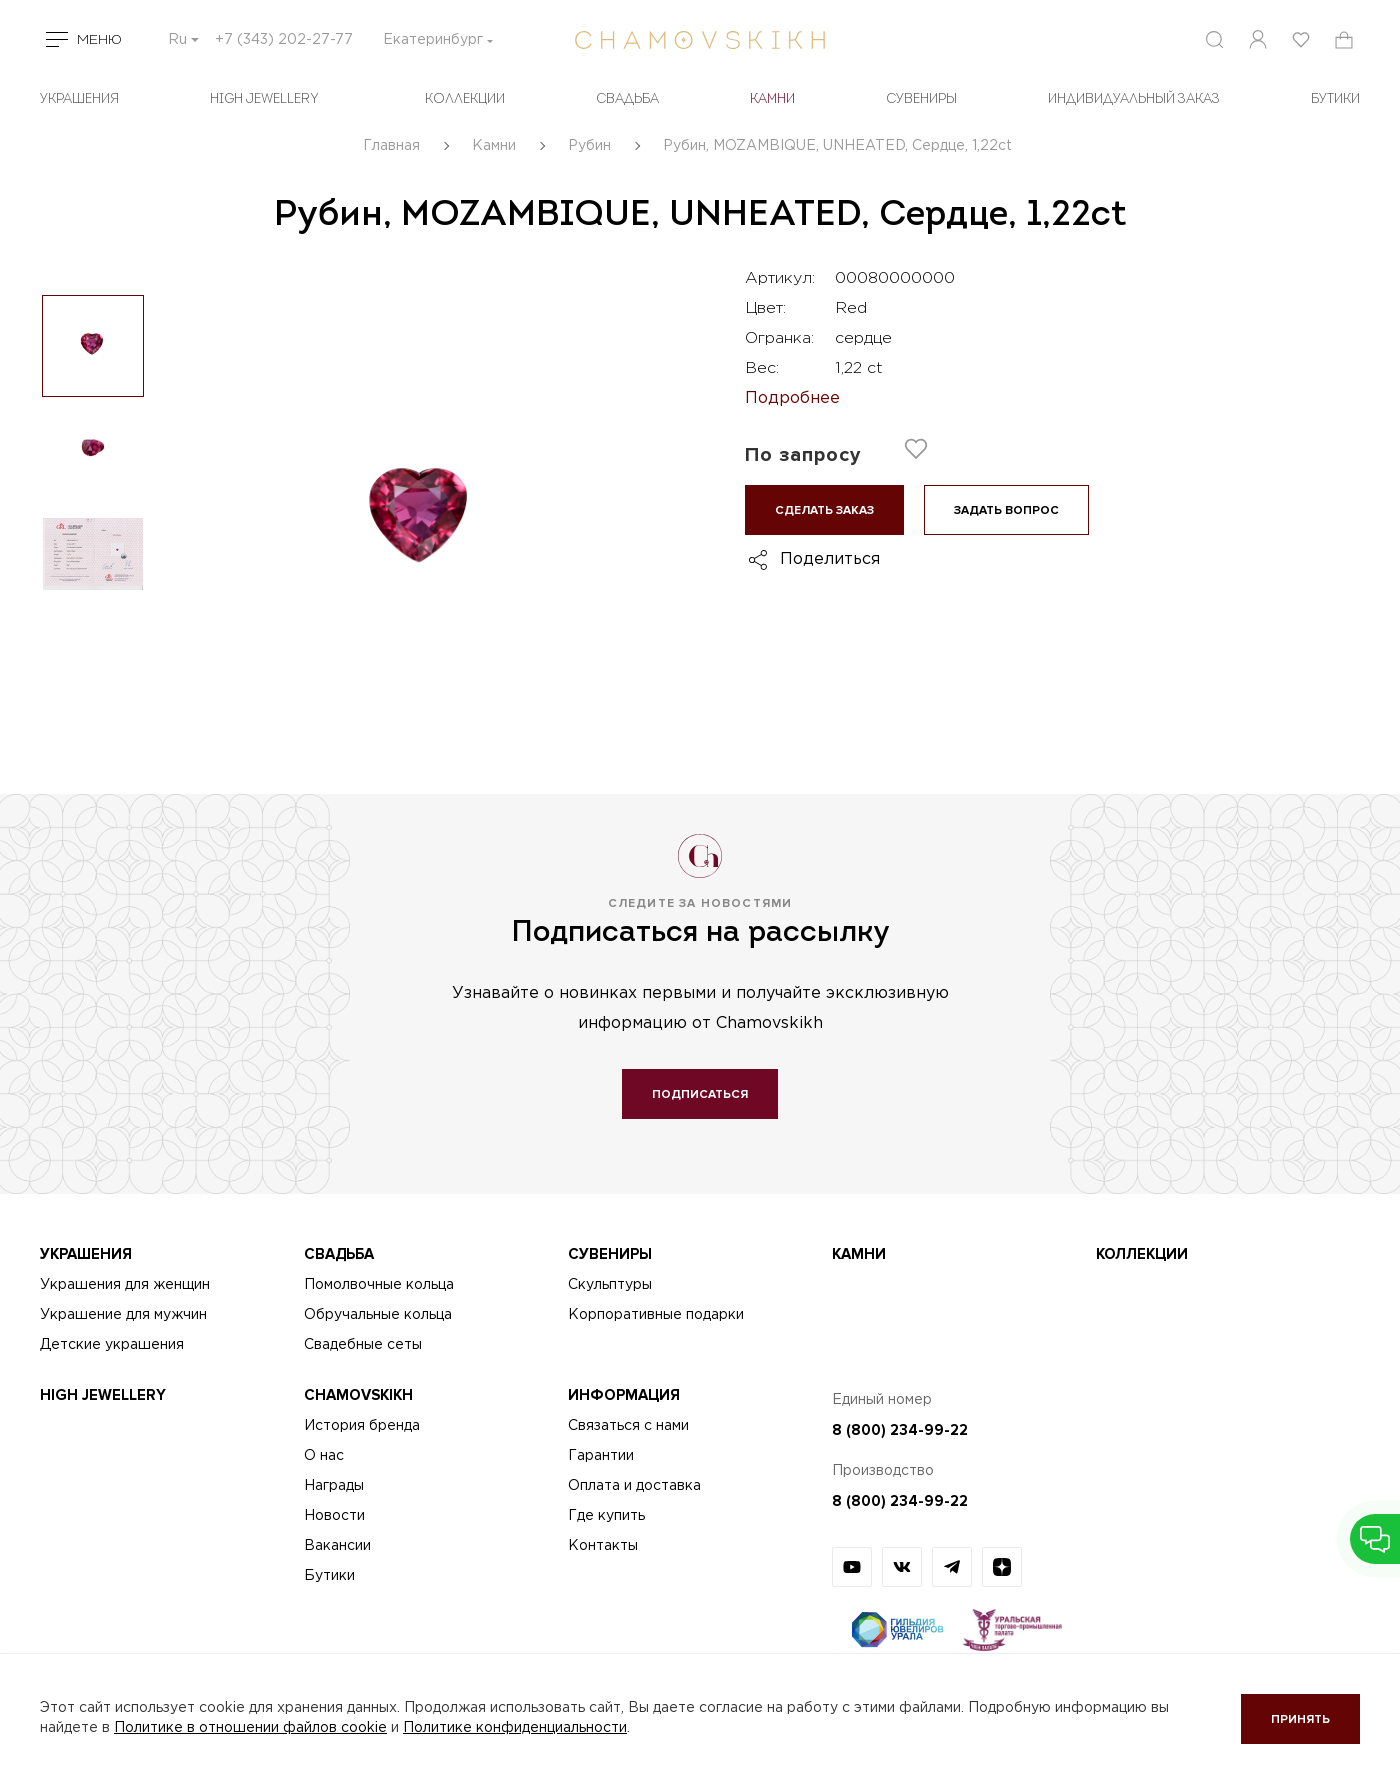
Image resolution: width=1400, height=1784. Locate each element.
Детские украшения (112, 1345)
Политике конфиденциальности (515, 1728)
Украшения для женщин (125, 1285)
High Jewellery (264, 99)
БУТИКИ (1335, 99)
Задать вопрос (1006, 510)
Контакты (603, 1546)
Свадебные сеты (363, 1345)
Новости (334, 1516)
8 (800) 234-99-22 (900, 1430)
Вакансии (337, 1546)
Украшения (79, 99)
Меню (99, 40)
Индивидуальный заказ (1134, 99)
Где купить (606, 1516)
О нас (324, 1456)
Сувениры (921, 99)
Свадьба (627, 99)
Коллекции (465, 99)
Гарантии (601, 1456)
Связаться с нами (628, 1426)
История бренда (362, 1426)
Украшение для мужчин (123, 1315)
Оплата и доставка (634, 1486)
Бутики (329, 1576)
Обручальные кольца (378, 1315)
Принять (1300, 1719)
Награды (334, 1486)
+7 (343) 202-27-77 (284, 40)
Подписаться (700, 1094)
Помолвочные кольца (379, 1285)
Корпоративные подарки (656, 1315)
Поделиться (830, 559)
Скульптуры (610, 1285)
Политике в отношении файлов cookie (250, 1728)
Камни (772, 99)
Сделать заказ (824, 510)
